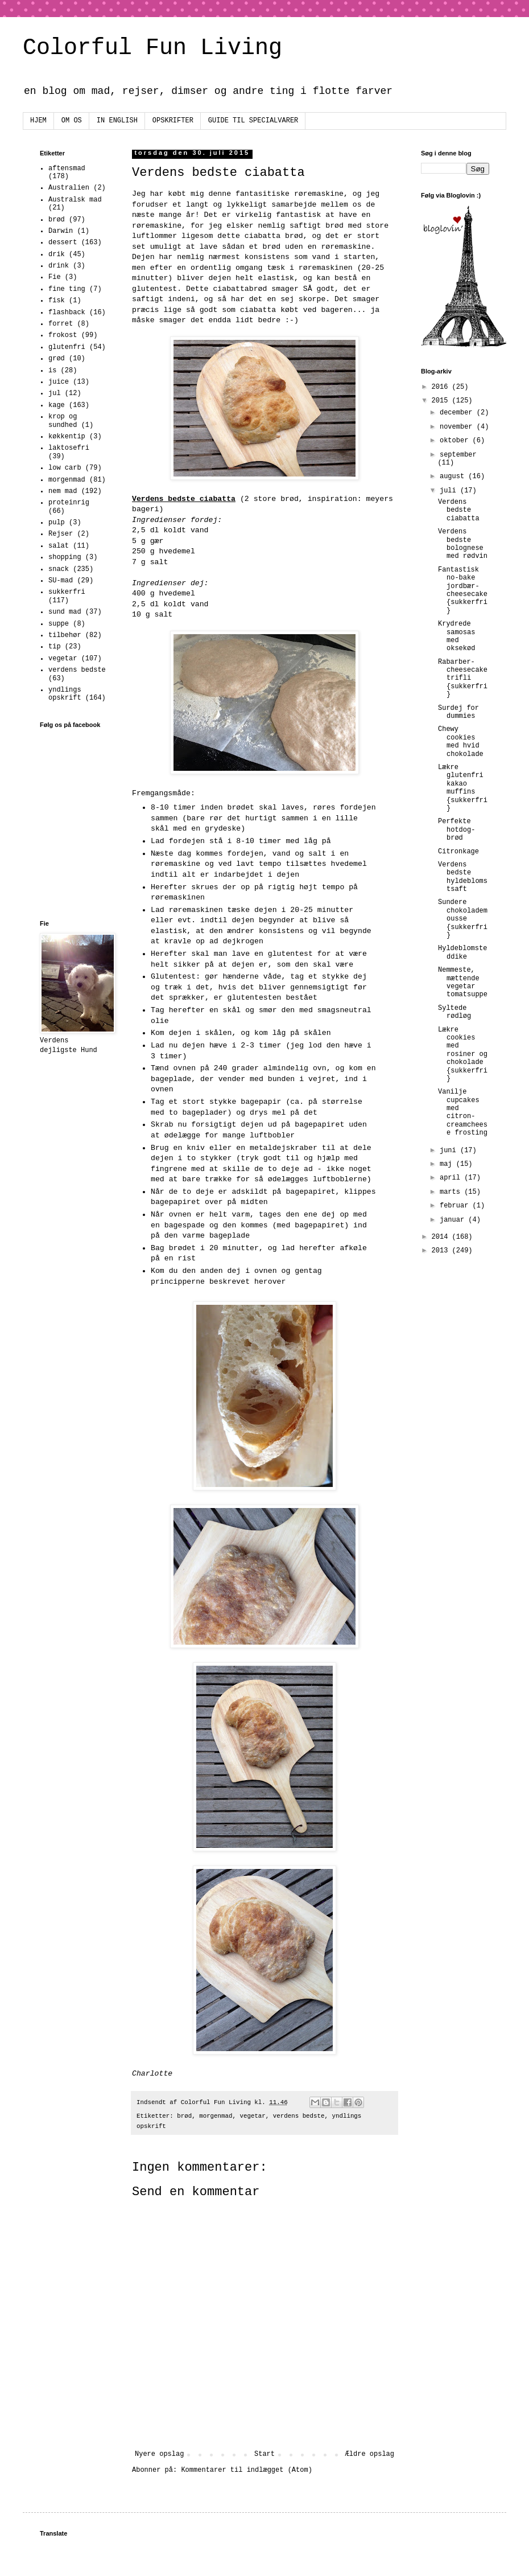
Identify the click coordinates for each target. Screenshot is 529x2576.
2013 (442, 1251)
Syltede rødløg (454, 1012)
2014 (442, 1237)
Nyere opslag (159, 2454)
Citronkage (458, 852)
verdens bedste (299, 2116)
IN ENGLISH (117, 121)
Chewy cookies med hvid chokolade (460, 741)
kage (56, 405)
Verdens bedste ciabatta (459, 510)
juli (450, 491)
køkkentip (66, 437)
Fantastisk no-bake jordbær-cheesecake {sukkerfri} (462, 590)
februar (456, 1206)
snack (58, 569)
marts (452, 1192)
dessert (62, 242)
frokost (62, 335)
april (452, 1178)
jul (54, 393)
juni (450, 1151)
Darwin (60, 231)
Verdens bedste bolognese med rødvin (462, 544)
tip (54, 647)
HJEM (38, 121)
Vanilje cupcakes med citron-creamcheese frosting (462, 1112)
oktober (456, 441)
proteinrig (68, 503)
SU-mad (60, 581)
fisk (56, 301)
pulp (56, 523)
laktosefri (68, 448)
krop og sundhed (62, 421)
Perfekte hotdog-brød (456, 829)
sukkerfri (66, 592)
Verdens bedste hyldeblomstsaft (462, 877)
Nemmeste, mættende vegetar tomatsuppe (462, 982)
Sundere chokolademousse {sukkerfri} (462, 918)
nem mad (62, 491)
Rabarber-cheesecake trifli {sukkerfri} (462, 678)
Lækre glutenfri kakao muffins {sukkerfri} (462, 787)
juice (58, 382)
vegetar (252, 2116)
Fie (54, 277)
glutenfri (66, 347)
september (458, 455)
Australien (68, 188)
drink (58, 266)
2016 (442, 387)
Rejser (60, 534)
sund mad (64, 612)
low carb (64, 468)
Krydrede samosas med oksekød (456, 636)
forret (60, 324)
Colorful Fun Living (152, 48)
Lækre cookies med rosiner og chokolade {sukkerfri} (462, 1054)
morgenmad (215, 2116)
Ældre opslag (369, 2454)
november (458, 427)
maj (448, 1164)
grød (56, 359)
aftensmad (66, 168)
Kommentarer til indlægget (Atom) (246, 2470)
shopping (64, 557)
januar (454, 1220)
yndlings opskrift (64, 694)
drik (56, 254)
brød (184, 2116)
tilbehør (64, 635)
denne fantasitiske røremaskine (276, 194)
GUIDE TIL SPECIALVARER (253, 121)
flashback (66, 313)
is (52, 371)
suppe (58, 624)
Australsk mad (75, 200)
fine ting (66, 289)
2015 (442, 401)
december (458, 413)
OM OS (71, 121)
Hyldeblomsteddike (462, 952)
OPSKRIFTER (172, 121)
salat (58, 546)
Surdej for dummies (458, 712)
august (454, 476)
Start (264, 2454)
